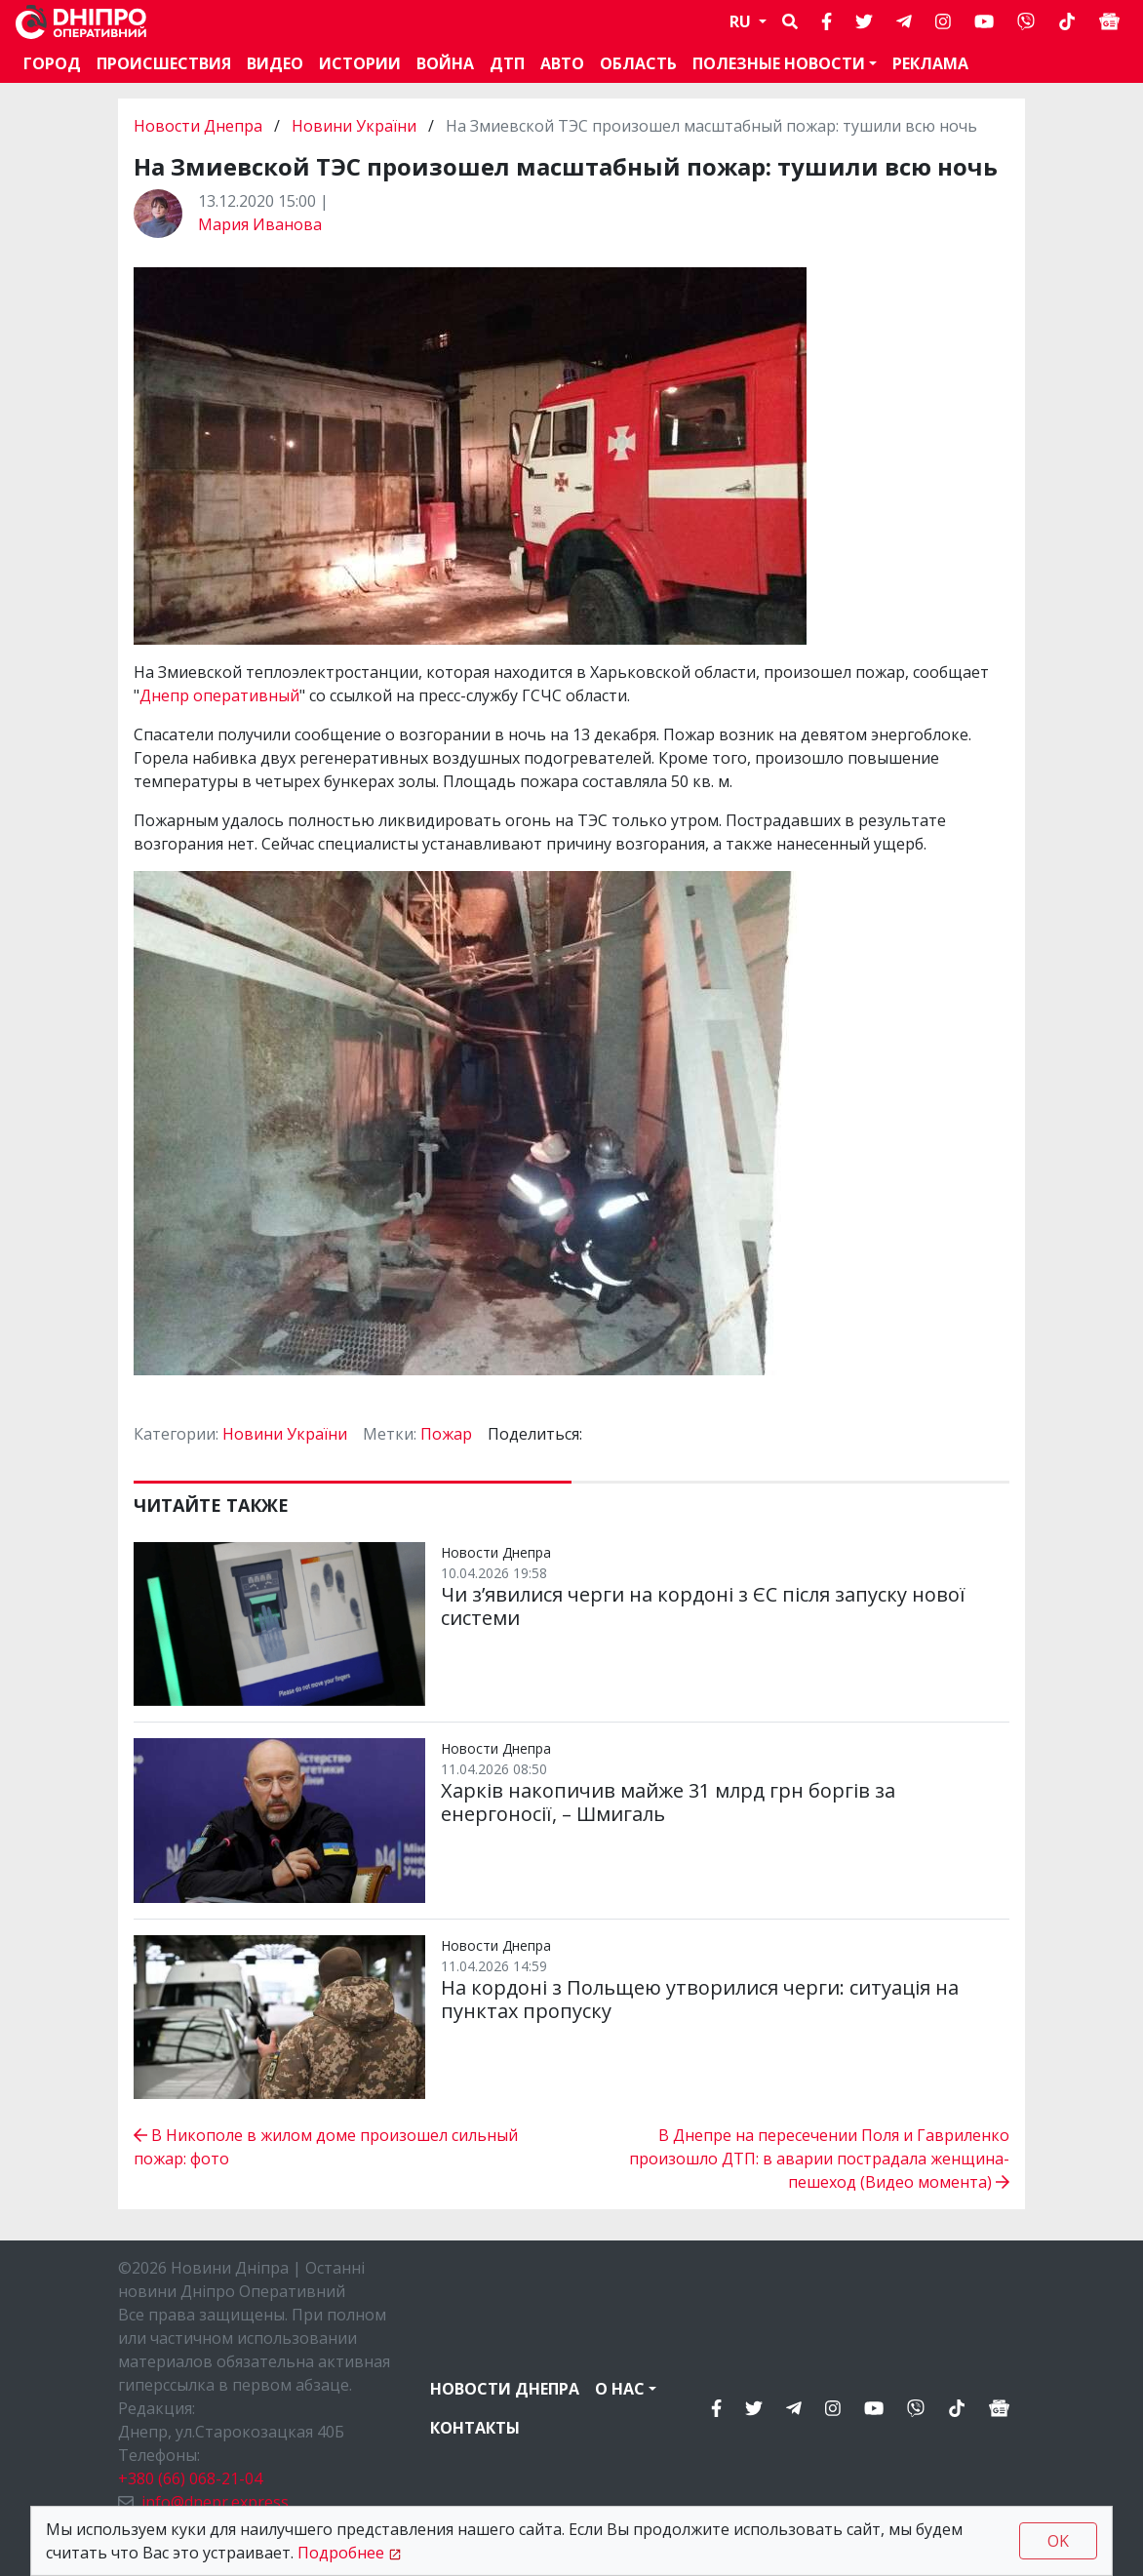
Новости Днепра (200, 126)
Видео (275, 63)
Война (445, 63)
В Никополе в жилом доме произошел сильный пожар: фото (326, 2146)
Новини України (354, 126)
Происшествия (164, 63)
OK (1058, 2541)
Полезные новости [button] (778, 63)
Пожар (446, 1434)
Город (52, 63)
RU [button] (742, 21)
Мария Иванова (260, 224)
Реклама (930, 63)
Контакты (475, 2427)
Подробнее (340, 2552)
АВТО (562, 63)
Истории (360, 63)
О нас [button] (620, 2388)
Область (638, 63)
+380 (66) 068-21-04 (190, 2478)
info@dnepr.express (215, 2502)
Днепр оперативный (219, 695)
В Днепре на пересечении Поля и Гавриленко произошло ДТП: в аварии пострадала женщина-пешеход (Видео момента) (819, 2158)
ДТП (507, 63)
